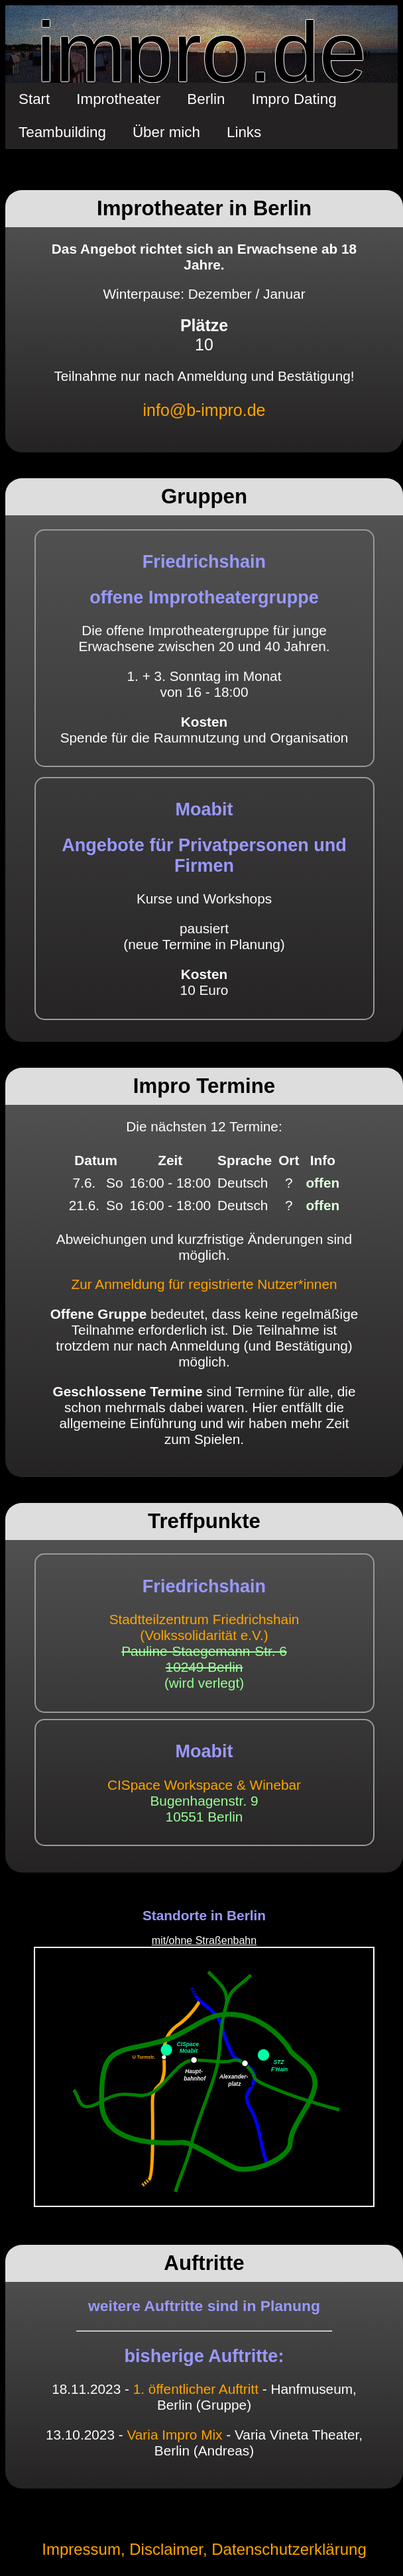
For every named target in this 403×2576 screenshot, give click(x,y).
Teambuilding (62, 132)
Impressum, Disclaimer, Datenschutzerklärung (204, 2549)
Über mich (166, 132)
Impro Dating (294, 99)
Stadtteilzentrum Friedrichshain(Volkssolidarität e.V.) (204, 1627)
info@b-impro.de (204, 410)
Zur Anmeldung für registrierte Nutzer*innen (204, 1284)
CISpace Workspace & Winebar (204, 1784)
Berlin (206, 99)
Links (244, 132)
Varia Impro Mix (174, 2434)
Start (34, 99)
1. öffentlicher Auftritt (196, 2388)
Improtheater (118, 99)
